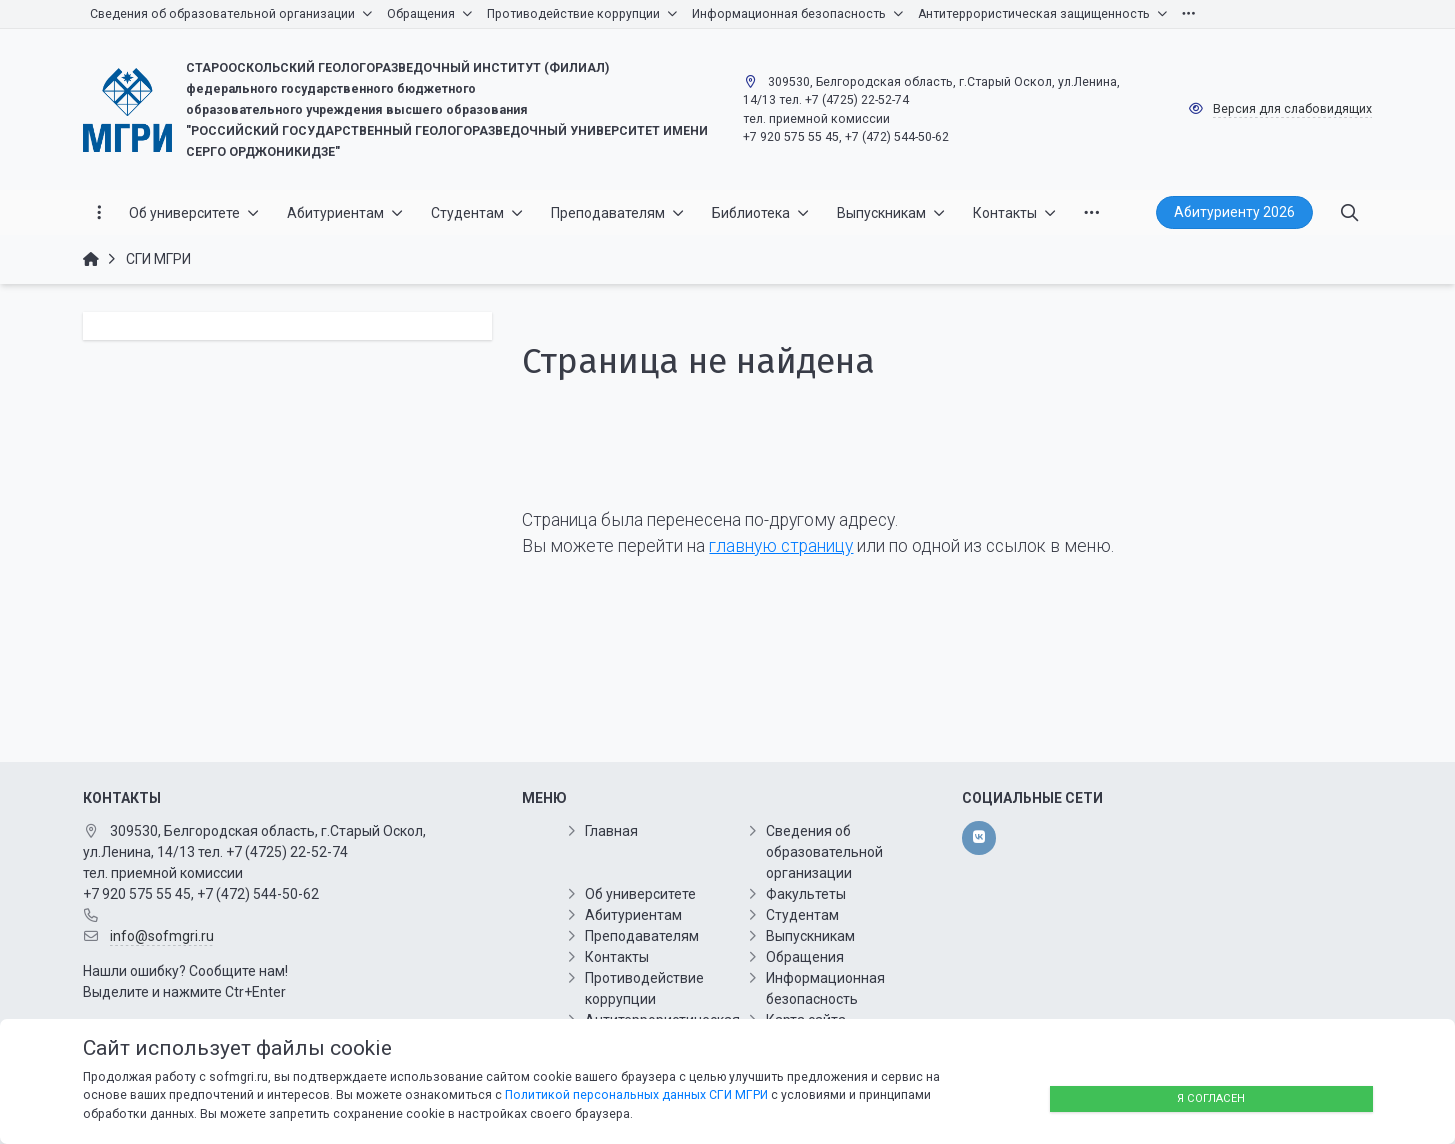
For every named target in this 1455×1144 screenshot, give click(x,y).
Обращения (805, 957)
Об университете (640, 894)
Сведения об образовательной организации (824, 852)
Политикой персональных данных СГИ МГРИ (636, 1095)
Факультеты (806, 894)
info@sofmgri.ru (162, 936)
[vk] (978, 838)
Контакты (617, 957)
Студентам (802, 915)
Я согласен (1211, 1098)
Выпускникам (810, 936)
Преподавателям (642, 936)
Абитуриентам (633, 915)
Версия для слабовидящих (1292, 109)
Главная (611, 831)
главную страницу (781, 546)
